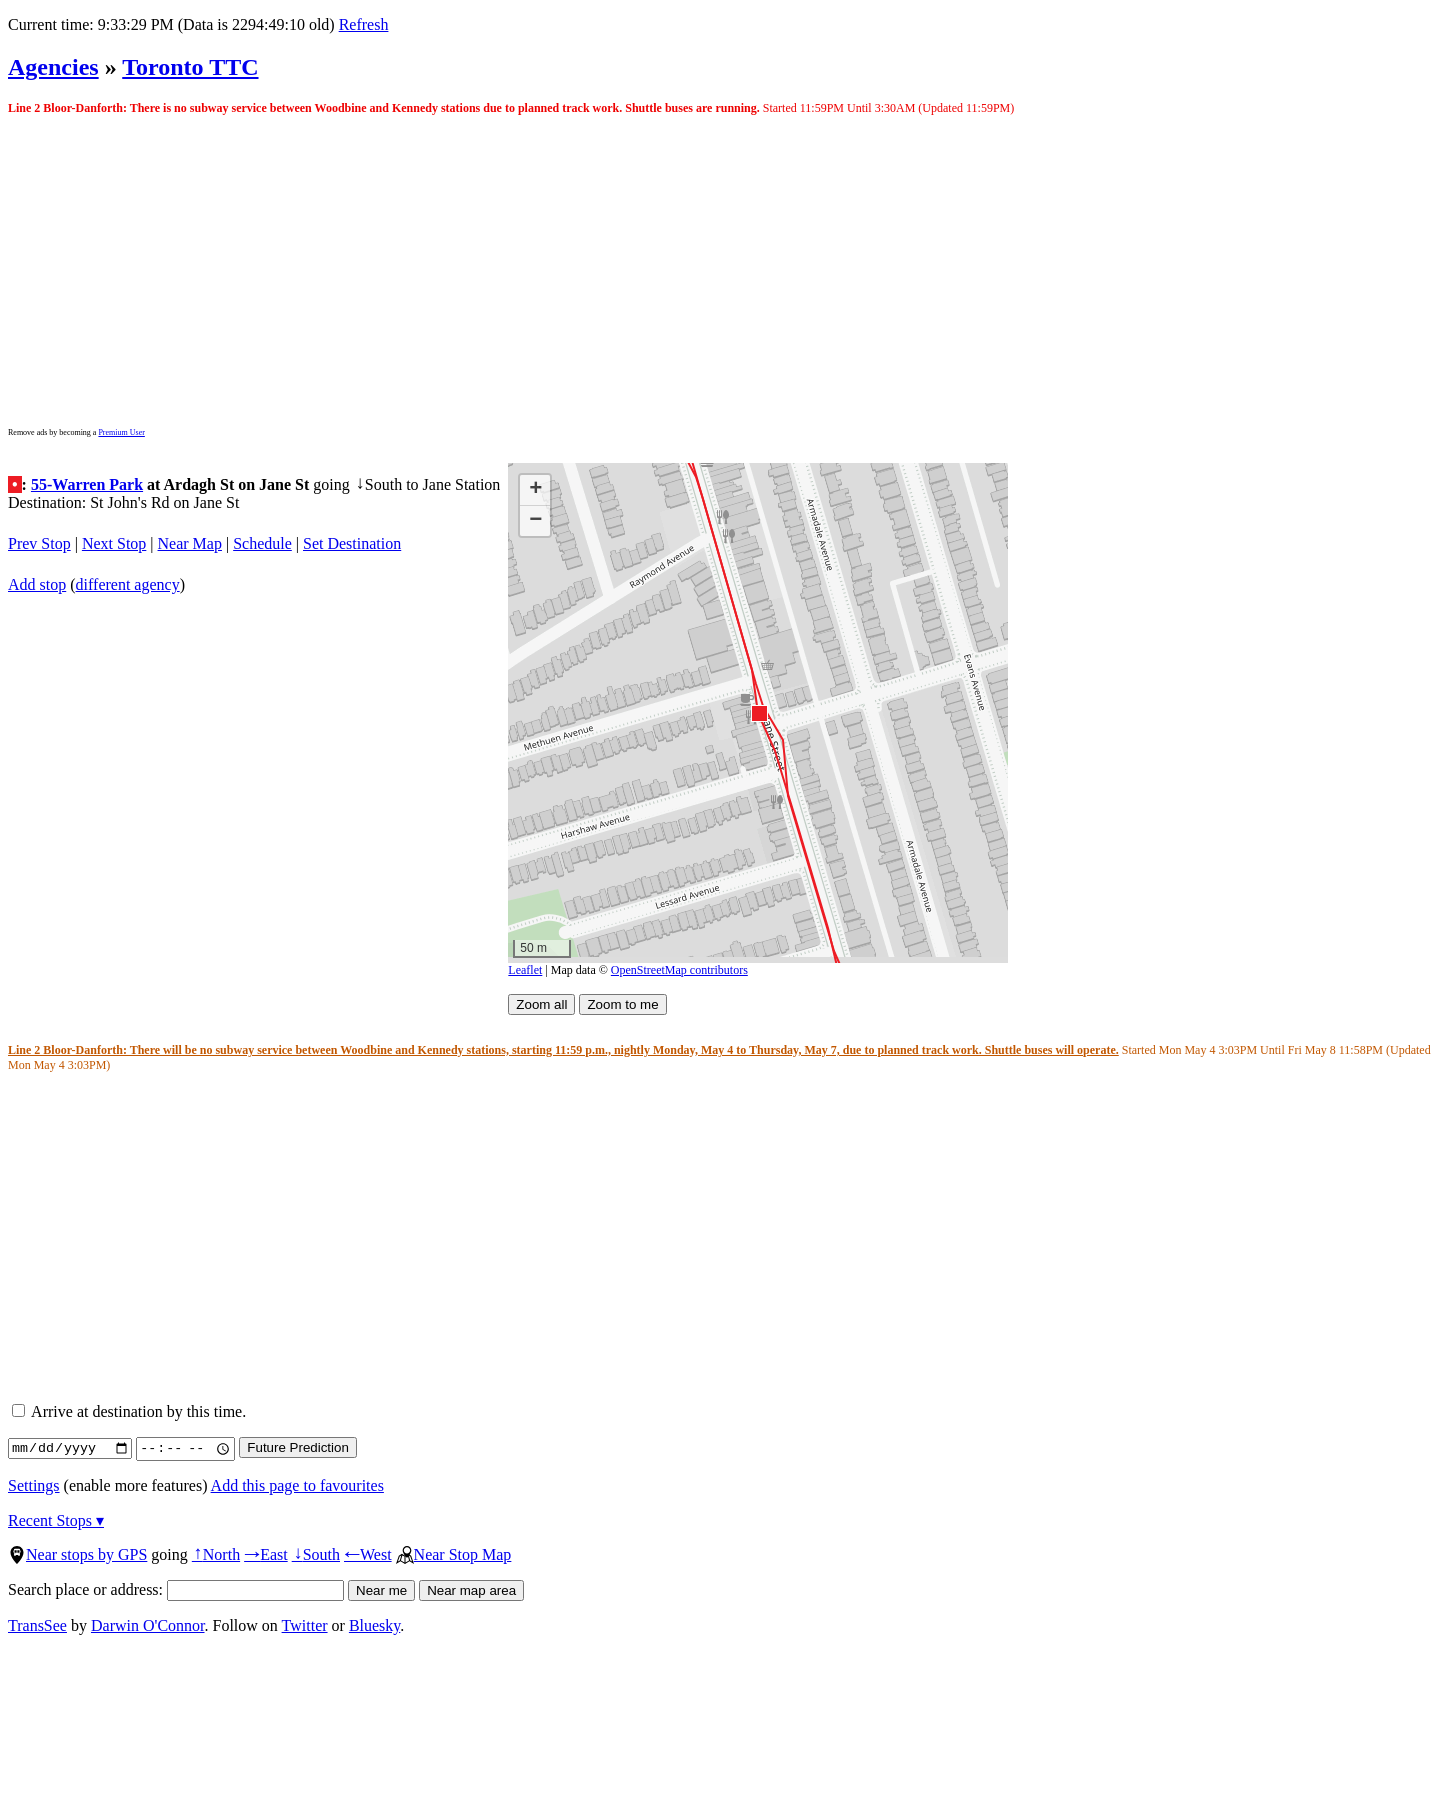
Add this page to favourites (297, 1485)
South (316, 1554)
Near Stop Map (454, 1554)
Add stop (37, 584)
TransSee (37, 1625)
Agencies (53, 67)
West (368, 1554)
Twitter (305, 1625)
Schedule (262, 543)
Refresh (364, 24)
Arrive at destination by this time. (129, 1411)
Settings (34, 1485)
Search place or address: (176, 1589)
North (216, 1554)
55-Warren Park (87, 484)
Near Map (190, 543)
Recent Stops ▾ (56, 1520)
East (266, 1554)
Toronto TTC (190, 67)
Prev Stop (39, 543)
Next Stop (114, 543)
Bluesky (374, 1625)
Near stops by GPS (77, 1554)
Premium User (121, 432)
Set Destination (352, 543)
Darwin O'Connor (148, 1625)
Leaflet (525, 970)
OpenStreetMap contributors (679, 970)
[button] (758, 712)
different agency (128, 584)
